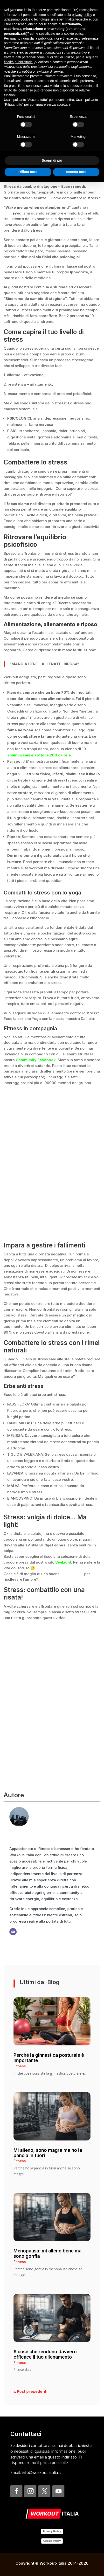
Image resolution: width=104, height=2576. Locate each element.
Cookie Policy (52, 2540)
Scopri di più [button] (52, 160)
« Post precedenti (30, 2391)
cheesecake (72, 1574)
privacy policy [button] (82, 15)
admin (15, 1831)
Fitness (20, 2066)
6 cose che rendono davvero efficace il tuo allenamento (45, 2354)
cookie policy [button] (73, 33)
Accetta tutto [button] (76, 172)
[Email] (13, 1931)
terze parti (72, 38)
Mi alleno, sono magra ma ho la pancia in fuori (48, 2152)
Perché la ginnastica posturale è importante (49, 2057)
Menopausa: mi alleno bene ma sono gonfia (48, 2253)
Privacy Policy (52, 2531)
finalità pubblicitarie (18, 62)
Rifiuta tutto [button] (27, 172)
